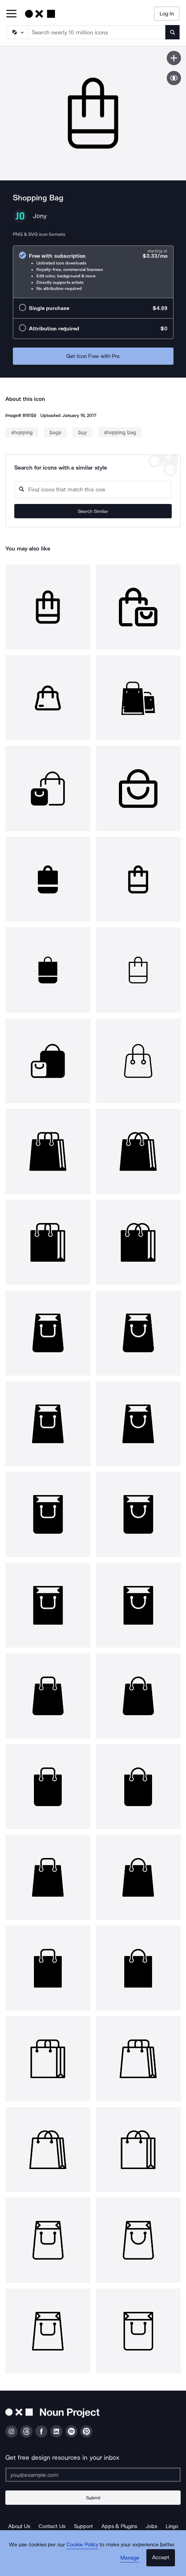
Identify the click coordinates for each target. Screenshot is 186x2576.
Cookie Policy (82, 2544)
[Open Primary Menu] (11, 14)
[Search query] (93, 489)
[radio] (93, 272)
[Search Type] (16, 32)
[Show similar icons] (174, 78)
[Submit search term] (172, 32)
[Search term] (96, 32)
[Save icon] (174, 58)
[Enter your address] (93, 2475)
